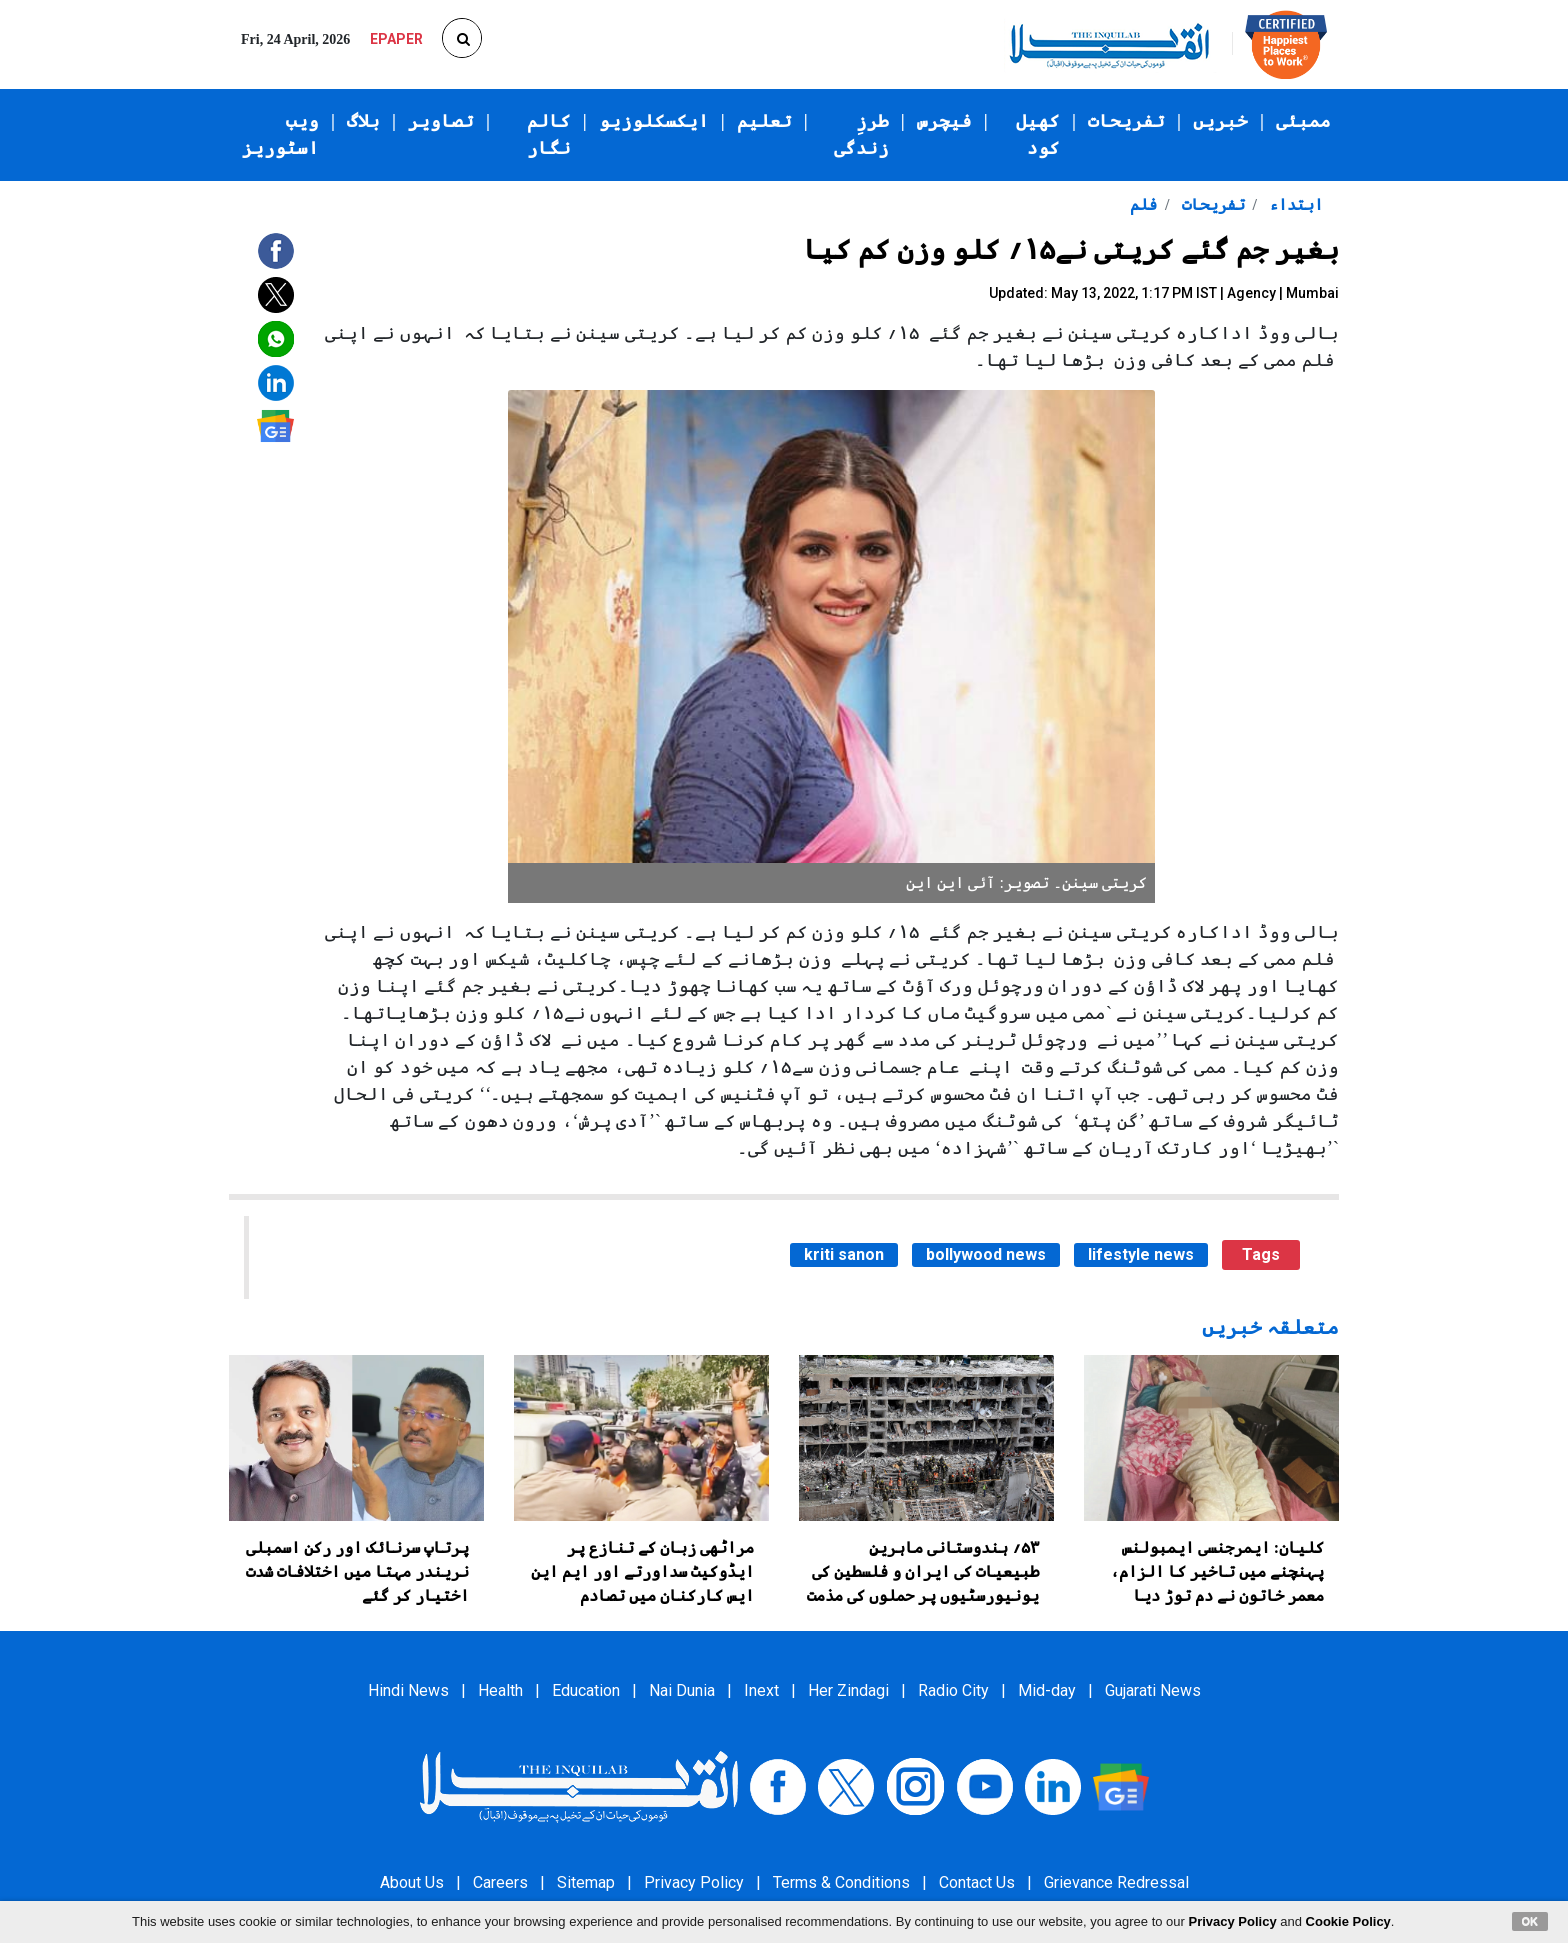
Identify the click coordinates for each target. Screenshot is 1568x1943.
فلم (1143, 204)
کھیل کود (1038, 134)
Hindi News (408, 1690)
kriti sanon (844, 1254)
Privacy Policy (694, 1882)
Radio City (953, 1690)
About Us (412, 1882)
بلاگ (363, 121)
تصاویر (441, 121)
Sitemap (586, 1882)
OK (1530, 1921)
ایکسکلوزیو (654, 121)
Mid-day (1047, 1690)
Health (500, 1690)
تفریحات (1126, 121)
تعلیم (764, 121)
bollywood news (986, 1254)
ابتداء (1294, 204)
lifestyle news (1141, 1254)
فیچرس (944, 121)
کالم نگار (549, 134)
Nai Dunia (682, 1690)
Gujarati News (1153, 1690)
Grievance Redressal (1116, 1882)
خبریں (1220, 121)
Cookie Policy (1348, 1921)
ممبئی (1303, 121)
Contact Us (977, 1882)
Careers (500, 1882)
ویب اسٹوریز (280, 134)
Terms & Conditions (841, 1882)
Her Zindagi (848, 1690)
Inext (761, 1690)
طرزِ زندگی (861, 134)
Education (586, 1690)
